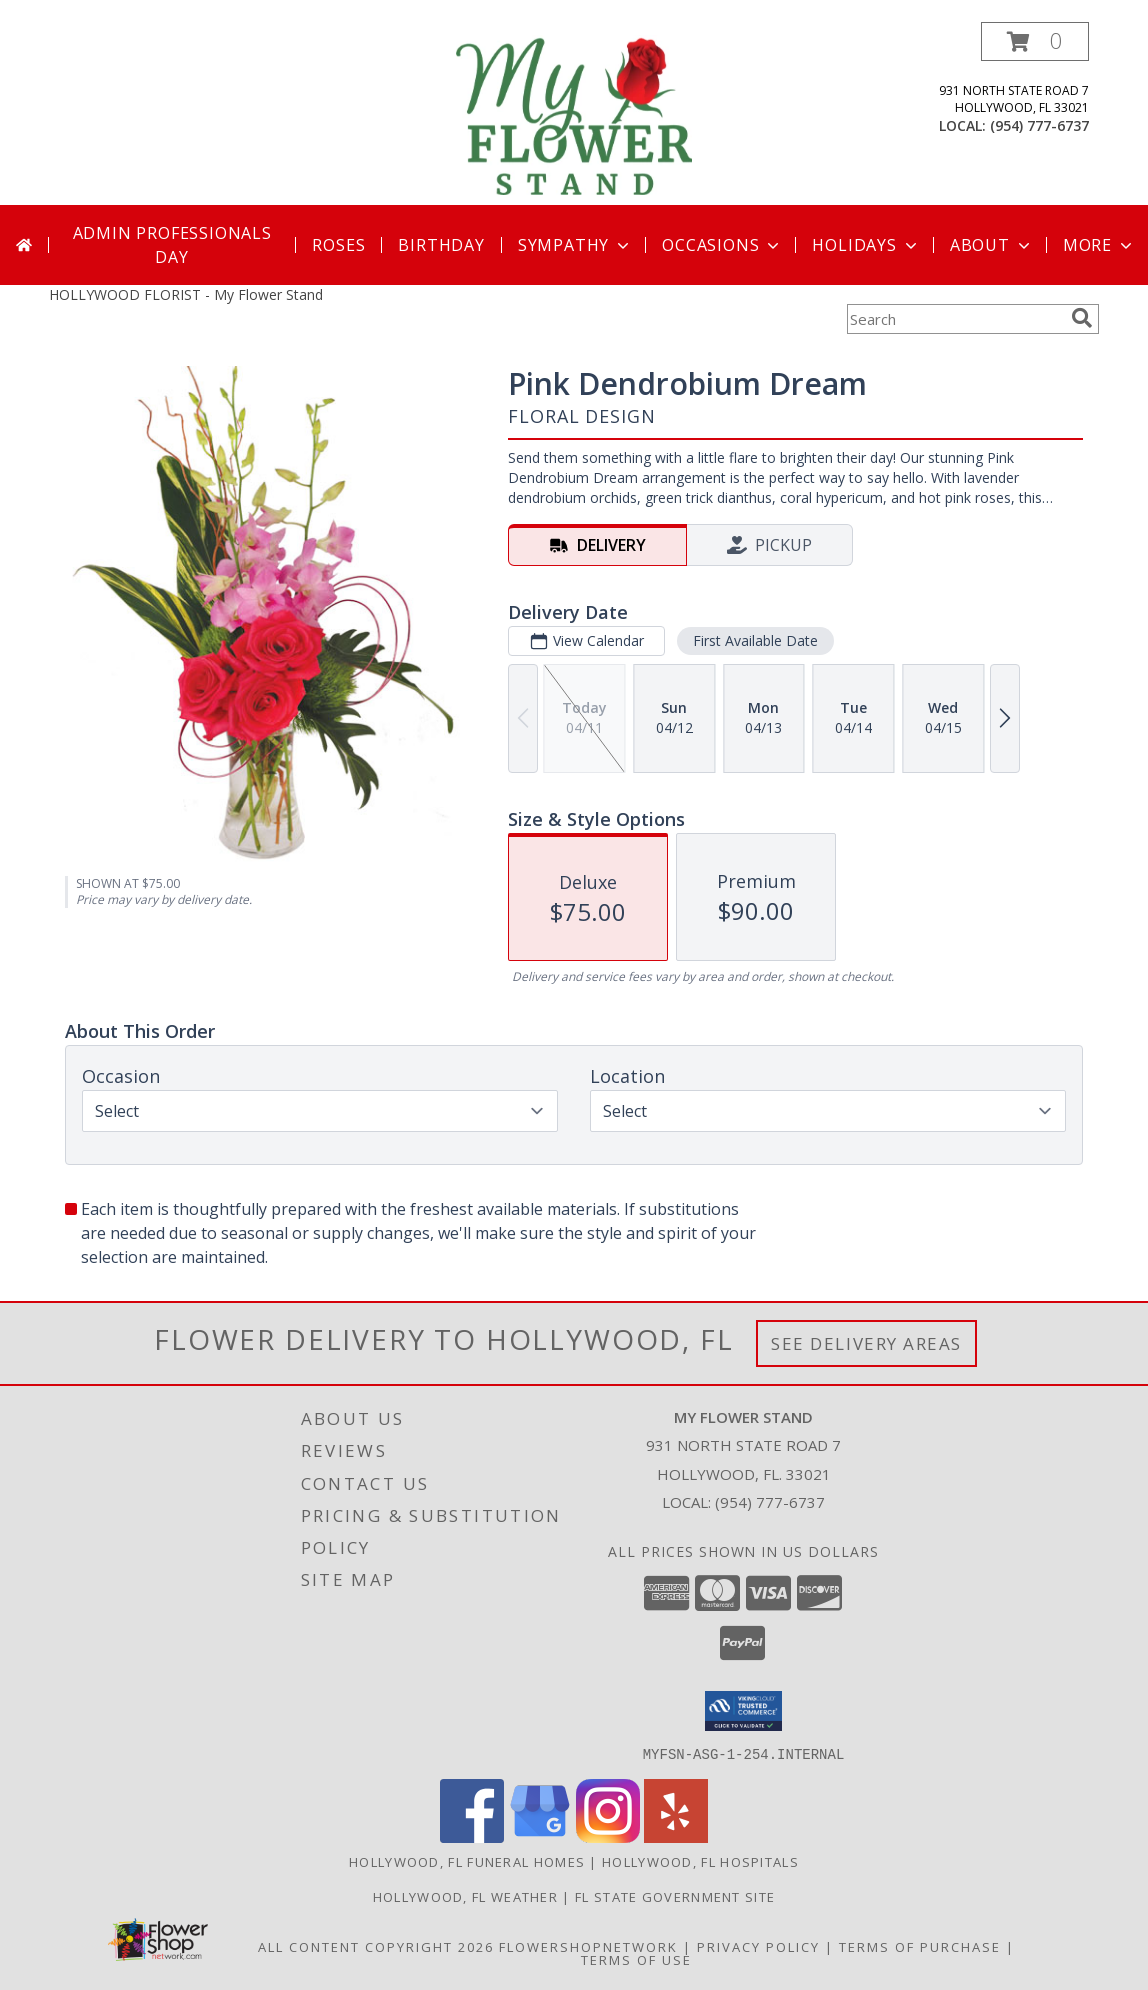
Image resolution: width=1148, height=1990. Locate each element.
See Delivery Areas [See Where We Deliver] (866, 1343)
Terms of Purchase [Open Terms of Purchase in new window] (920, 1946)
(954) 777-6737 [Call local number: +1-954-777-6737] (1039, 125)
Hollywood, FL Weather (465, 1896)
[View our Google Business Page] (540, 1836)
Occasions (722, 245)
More (1099, 245)
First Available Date (755, 640)
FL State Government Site (675, 1896)
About (992, 245)
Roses (338, 245)
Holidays (866, 245)
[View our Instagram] (608, 1836)
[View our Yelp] (676, 1836)
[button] (1035, 41)
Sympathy (575, 245)
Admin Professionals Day (172, 245)
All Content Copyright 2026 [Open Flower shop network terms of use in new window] (376, 1946)
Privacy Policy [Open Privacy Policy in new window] (758, 1946)
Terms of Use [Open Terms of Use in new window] (636, 1959)
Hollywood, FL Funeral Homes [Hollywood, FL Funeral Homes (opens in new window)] (467, 1861)
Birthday (441, 245)
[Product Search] (955, 319)
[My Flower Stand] (574, 113)
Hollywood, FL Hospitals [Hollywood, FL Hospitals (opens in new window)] (700, 1861)
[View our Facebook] (472, 1836)
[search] (1082, 318)
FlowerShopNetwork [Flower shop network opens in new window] (588, 1946)
